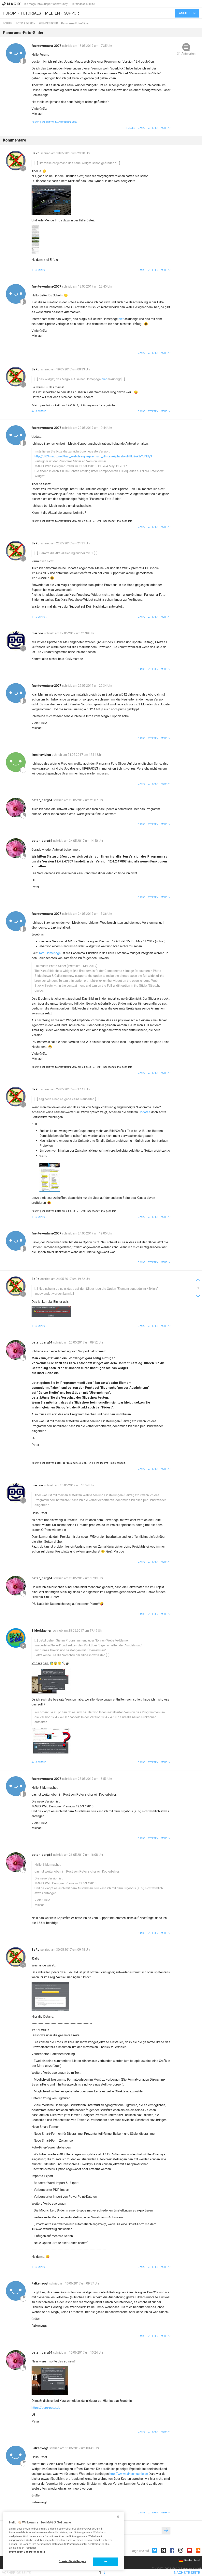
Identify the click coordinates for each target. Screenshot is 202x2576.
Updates (144, 1112)
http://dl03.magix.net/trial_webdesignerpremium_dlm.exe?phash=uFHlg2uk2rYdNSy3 (93, 456)
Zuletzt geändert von (54, 122)
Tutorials (31, 13)
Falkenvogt (40, 2283)
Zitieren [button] (153, 128)
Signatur (41, 270)
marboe (38, 633)
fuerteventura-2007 (47, 46)
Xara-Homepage (49, 953)
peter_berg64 (42, 800)
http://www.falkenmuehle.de (128, 2474)
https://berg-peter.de (46, 2407)
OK (105, 2561)
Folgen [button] (130, 128)
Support (72, 13)
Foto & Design (25, 23)
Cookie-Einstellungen (72, 2561)
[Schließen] (118, 2516)
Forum (10, 13)
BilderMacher (42, 1630)
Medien (52, 13)
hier (121, 319)
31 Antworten (186, 54)
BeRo (36, 153)
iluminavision (42, 755)
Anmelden (187, 13)
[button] (165, 128)
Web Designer (48, 23)
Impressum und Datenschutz (27, 2551)
